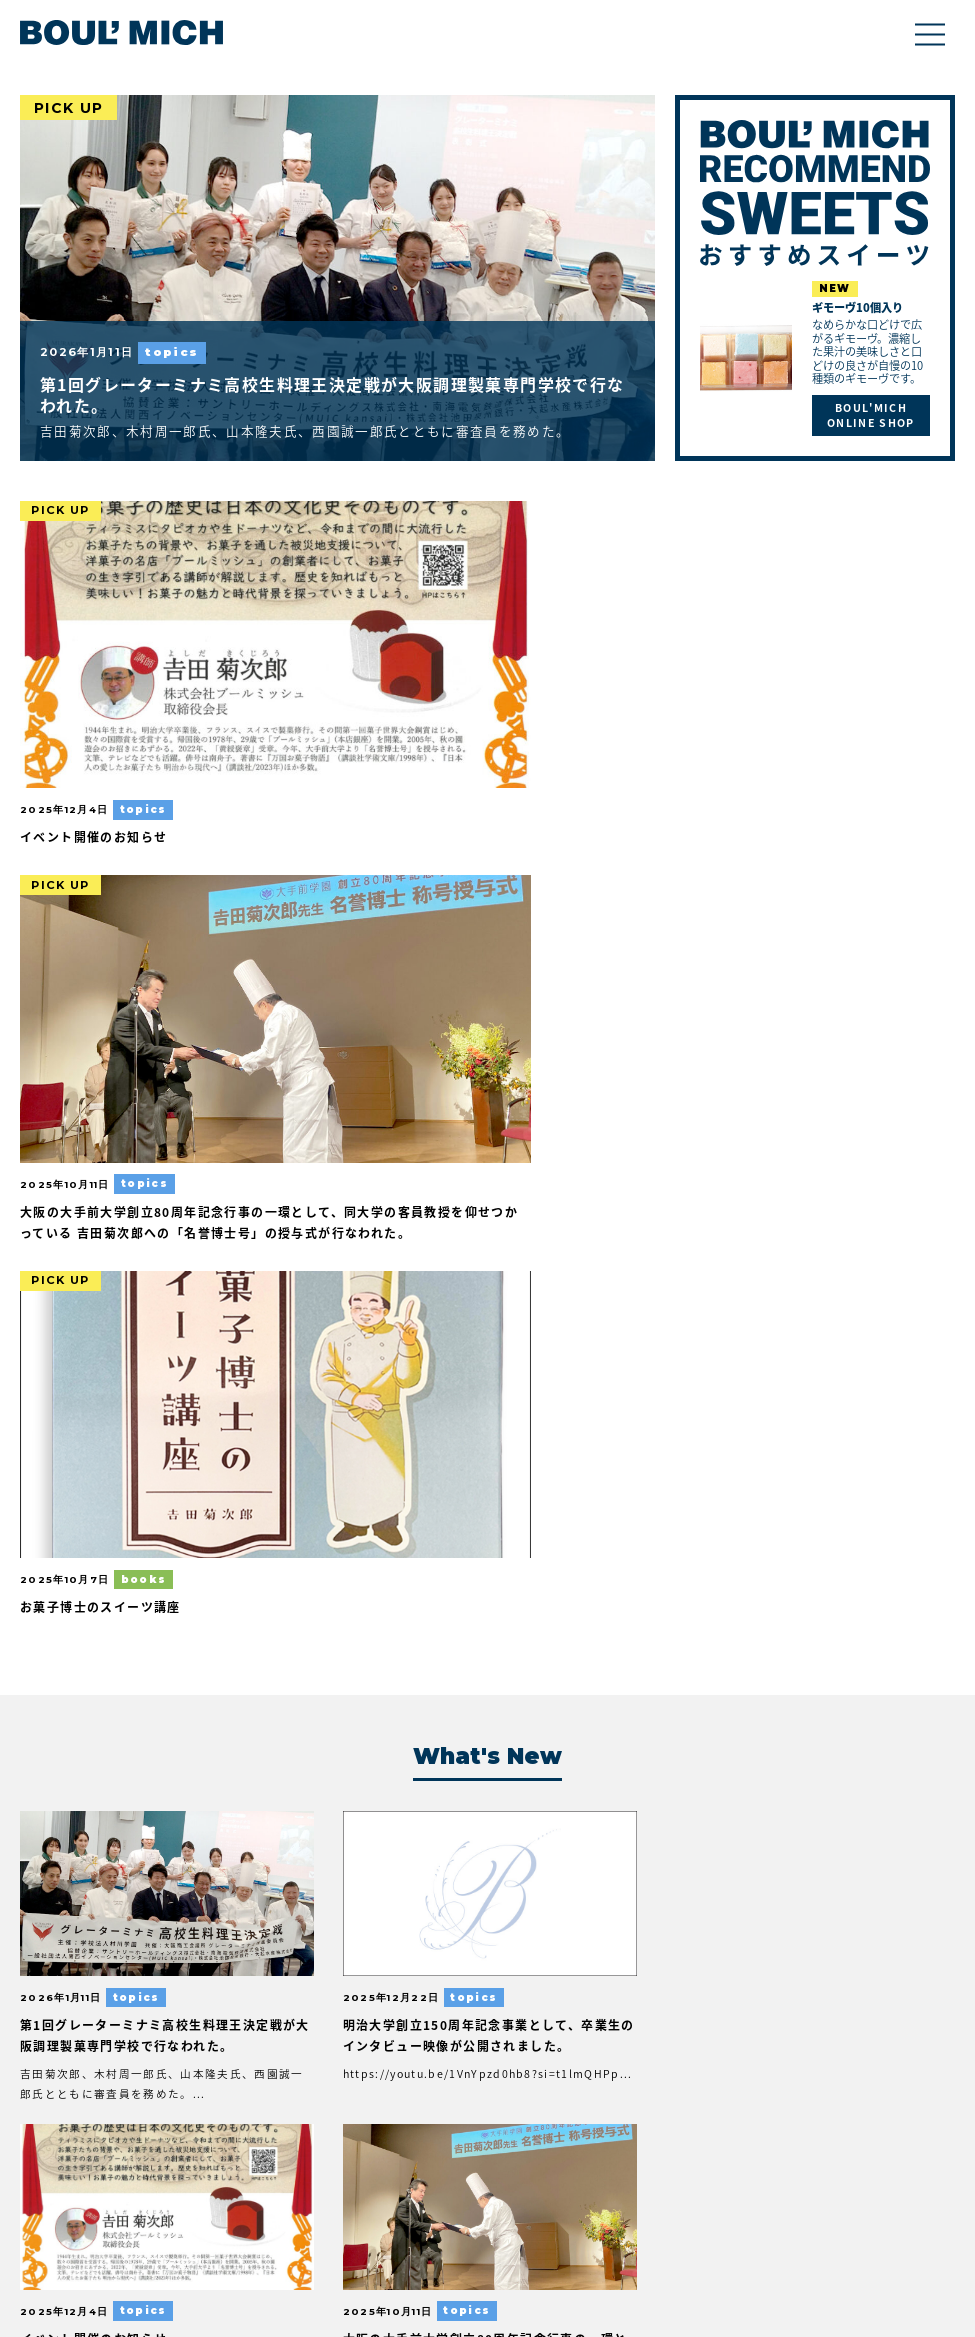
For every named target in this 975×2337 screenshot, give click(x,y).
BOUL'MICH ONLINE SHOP (870, 416)
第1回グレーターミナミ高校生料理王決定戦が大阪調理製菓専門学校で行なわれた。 (331, 395)
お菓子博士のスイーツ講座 (748, 718)
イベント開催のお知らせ (99, 718)
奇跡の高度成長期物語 (333, 1863)
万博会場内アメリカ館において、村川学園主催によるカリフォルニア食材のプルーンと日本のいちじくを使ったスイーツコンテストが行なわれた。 (603, 1550)
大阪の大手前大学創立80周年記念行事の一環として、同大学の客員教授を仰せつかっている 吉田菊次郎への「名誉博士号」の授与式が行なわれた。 (844, 1196)
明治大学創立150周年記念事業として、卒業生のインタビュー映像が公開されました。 (367, 1175)
